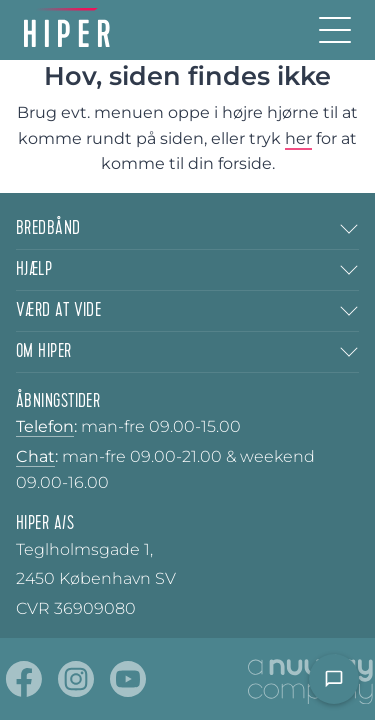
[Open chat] (334, 679)
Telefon (45, 426)
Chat (35, 456)
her (298, 138)
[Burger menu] (335, 30)
